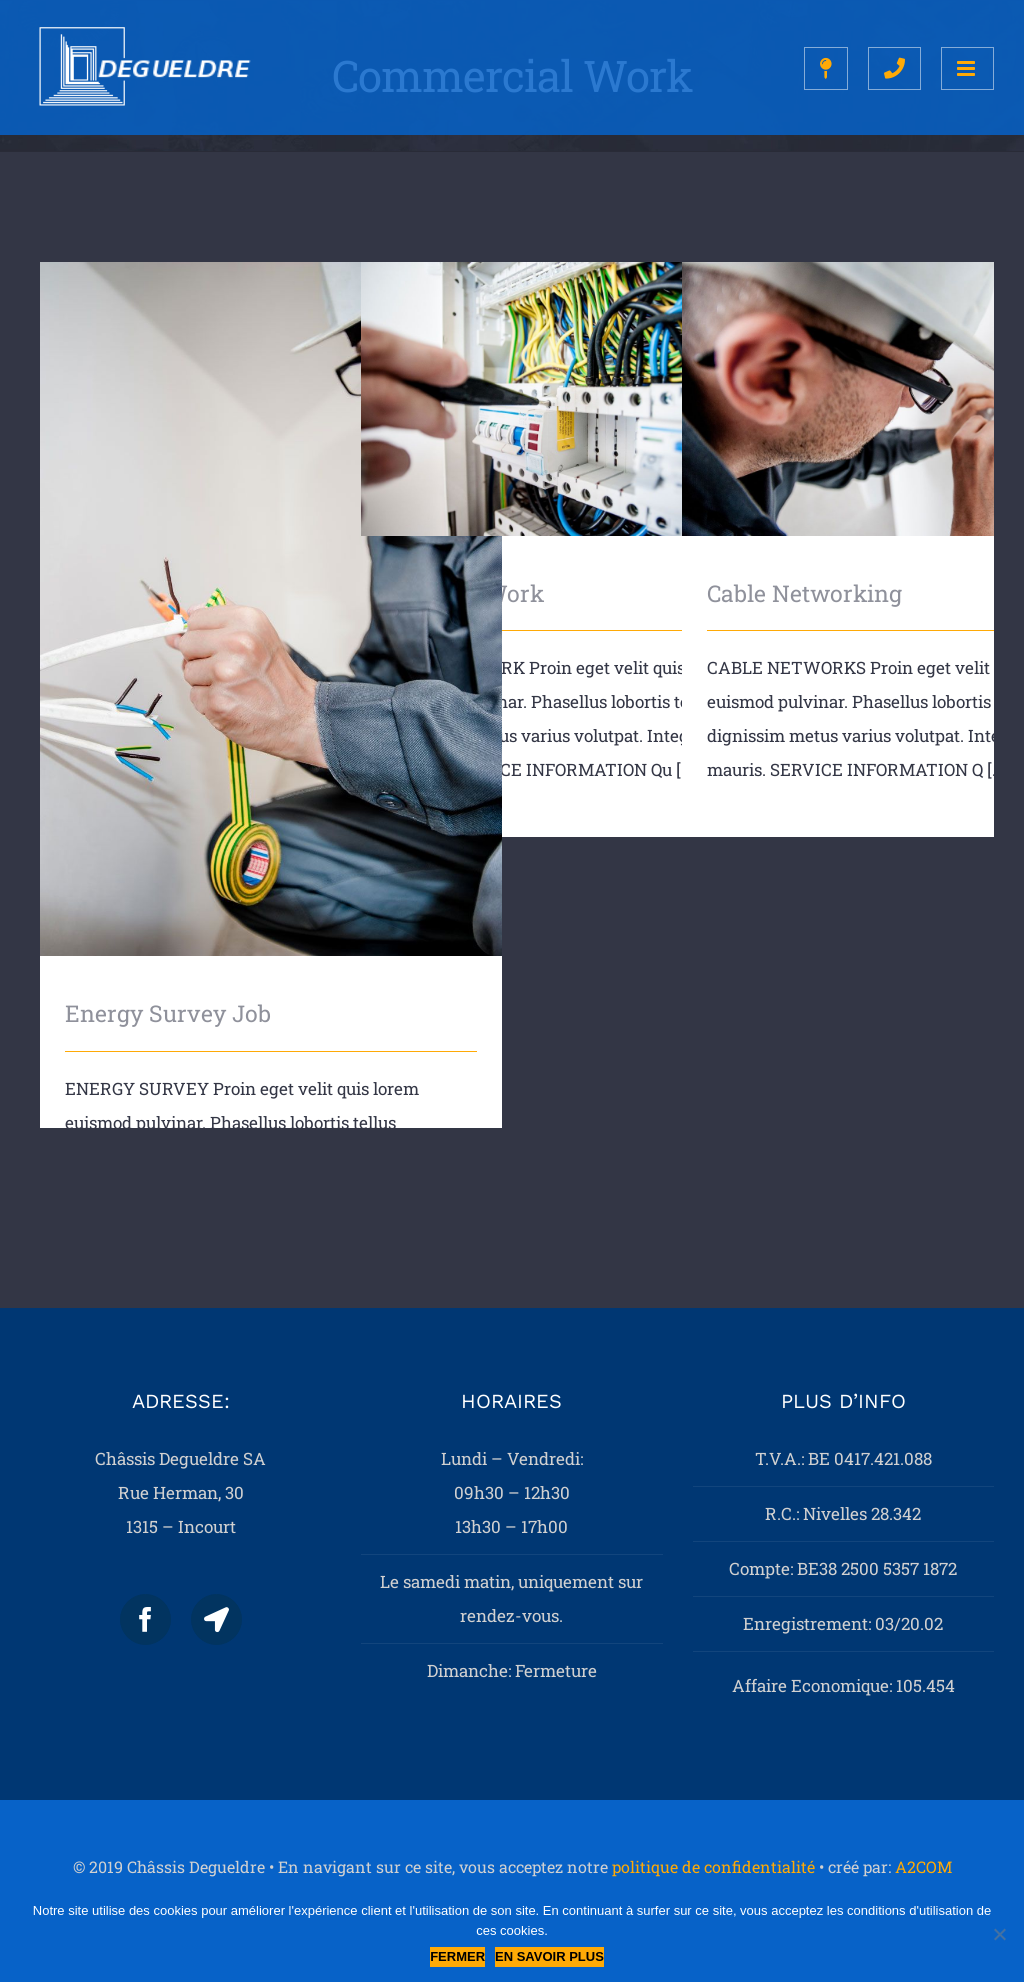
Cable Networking (804, 593)
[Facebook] (145, 1619)
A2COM (923, 1866)
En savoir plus (549, 1956)
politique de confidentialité (713, 1866)
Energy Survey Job (168, 1013)
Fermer (457, 1956)
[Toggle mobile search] (894, 68)
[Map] (216, 1619)
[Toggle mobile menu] (967, 68)
